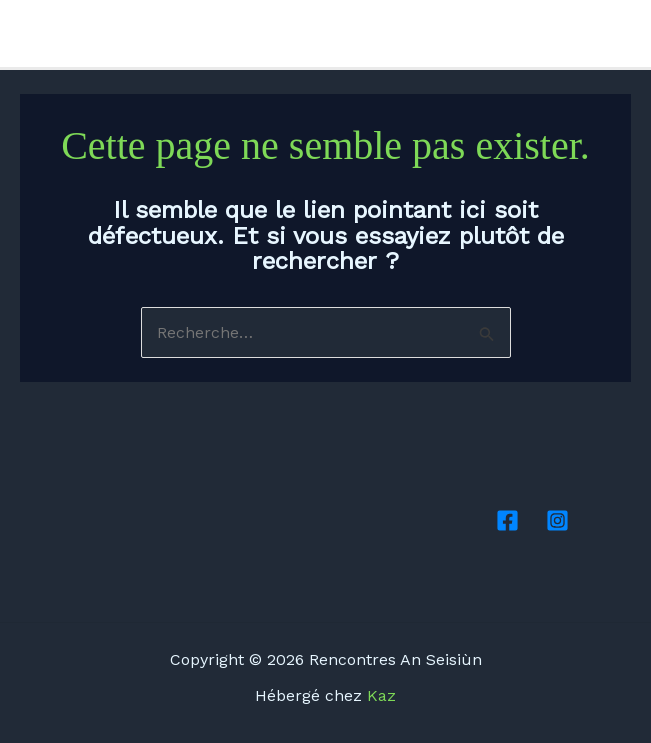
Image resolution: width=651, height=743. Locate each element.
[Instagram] (622, 35)
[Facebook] (592, 35)
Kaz (381, 695)
